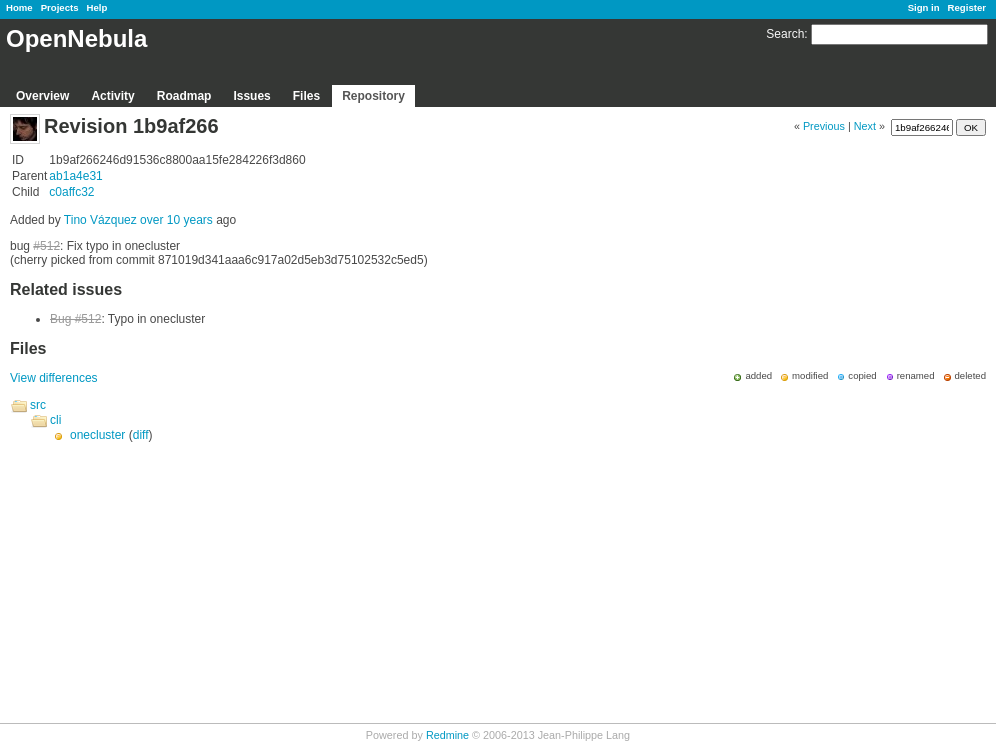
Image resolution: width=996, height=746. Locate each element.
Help (97, 7)
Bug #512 (75, 319)
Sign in (924, 7)
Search (785, 34)
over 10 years (176, 220)
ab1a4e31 (75, 176)
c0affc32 (71, 192)
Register (967, 7)
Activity (112, 96)
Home (19, 7)
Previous (824, 126)
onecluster (97, 435)
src (38, 405)
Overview (42, 96)
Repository (373, 96)
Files (306, 96)
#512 (46, 246)
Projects (60, 7)
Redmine (447, 735)
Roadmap (184, 96)
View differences (54, 378)
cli (55, 420)
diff (141, 435)
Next (865, 126)
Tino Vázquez (100, 220)
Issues (251, 96)
